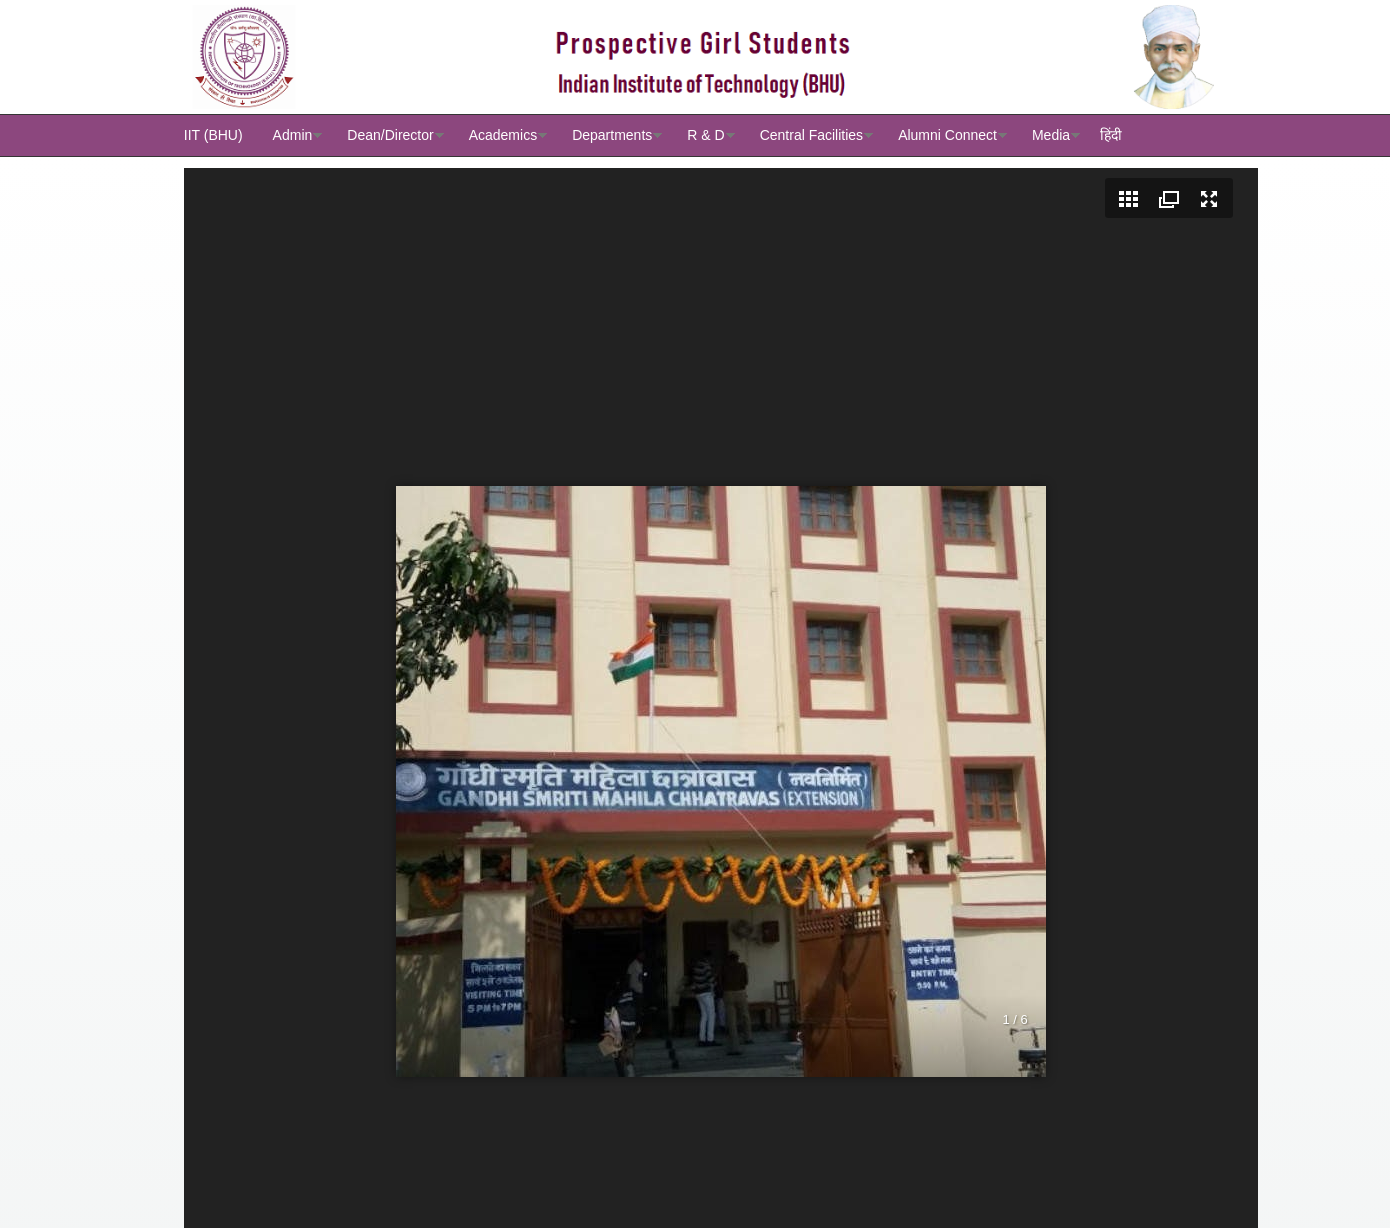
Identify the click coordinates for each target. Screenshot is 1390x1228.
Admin (293, 135)
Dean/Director (390, 135)
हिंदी (1111, 135)
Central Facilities (811, 135)
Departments (612, 135)
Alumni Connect (947, 135)
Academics (503, 135)
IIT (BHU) (213, 135)
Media (1051, 135)
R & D (705, 135)
